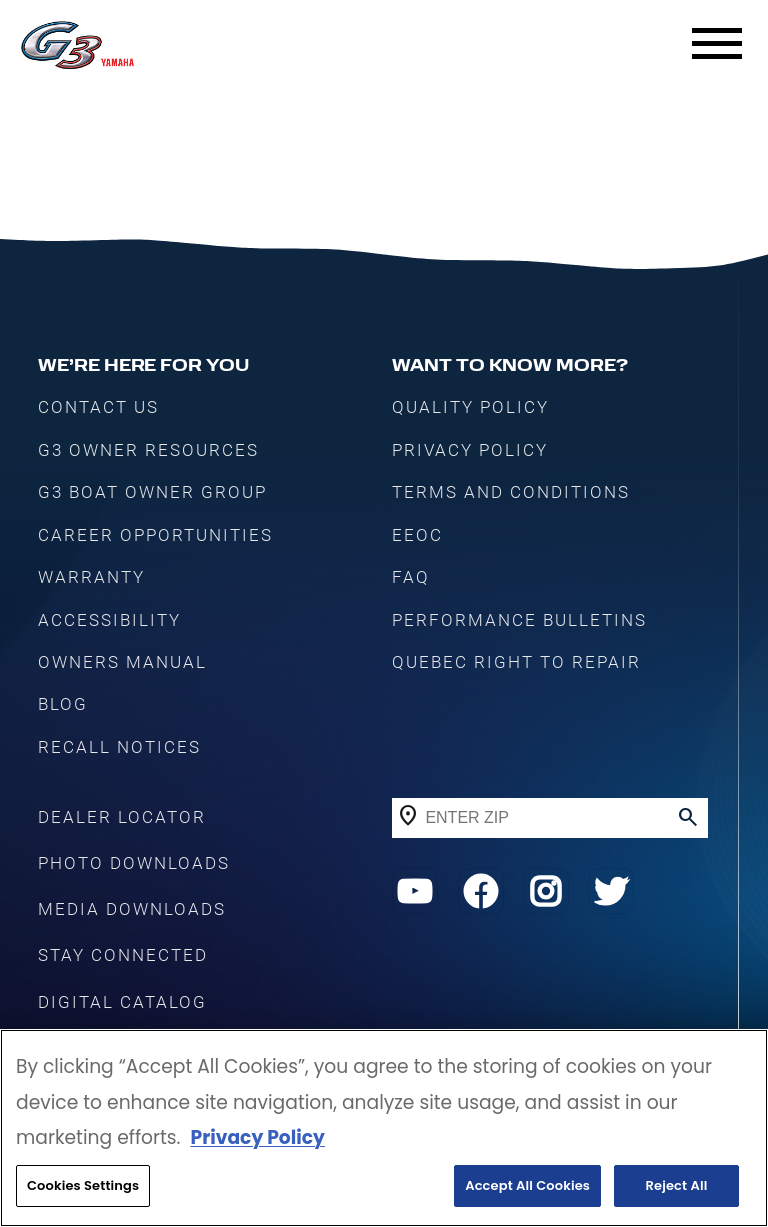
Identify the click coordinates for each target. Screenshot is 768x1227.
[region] (384, 1128)
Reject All (677, 1185)
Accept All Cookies (527, 1185)
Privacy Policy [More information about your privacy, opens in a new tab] (257, 1137)
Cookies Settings (83, 1185)
